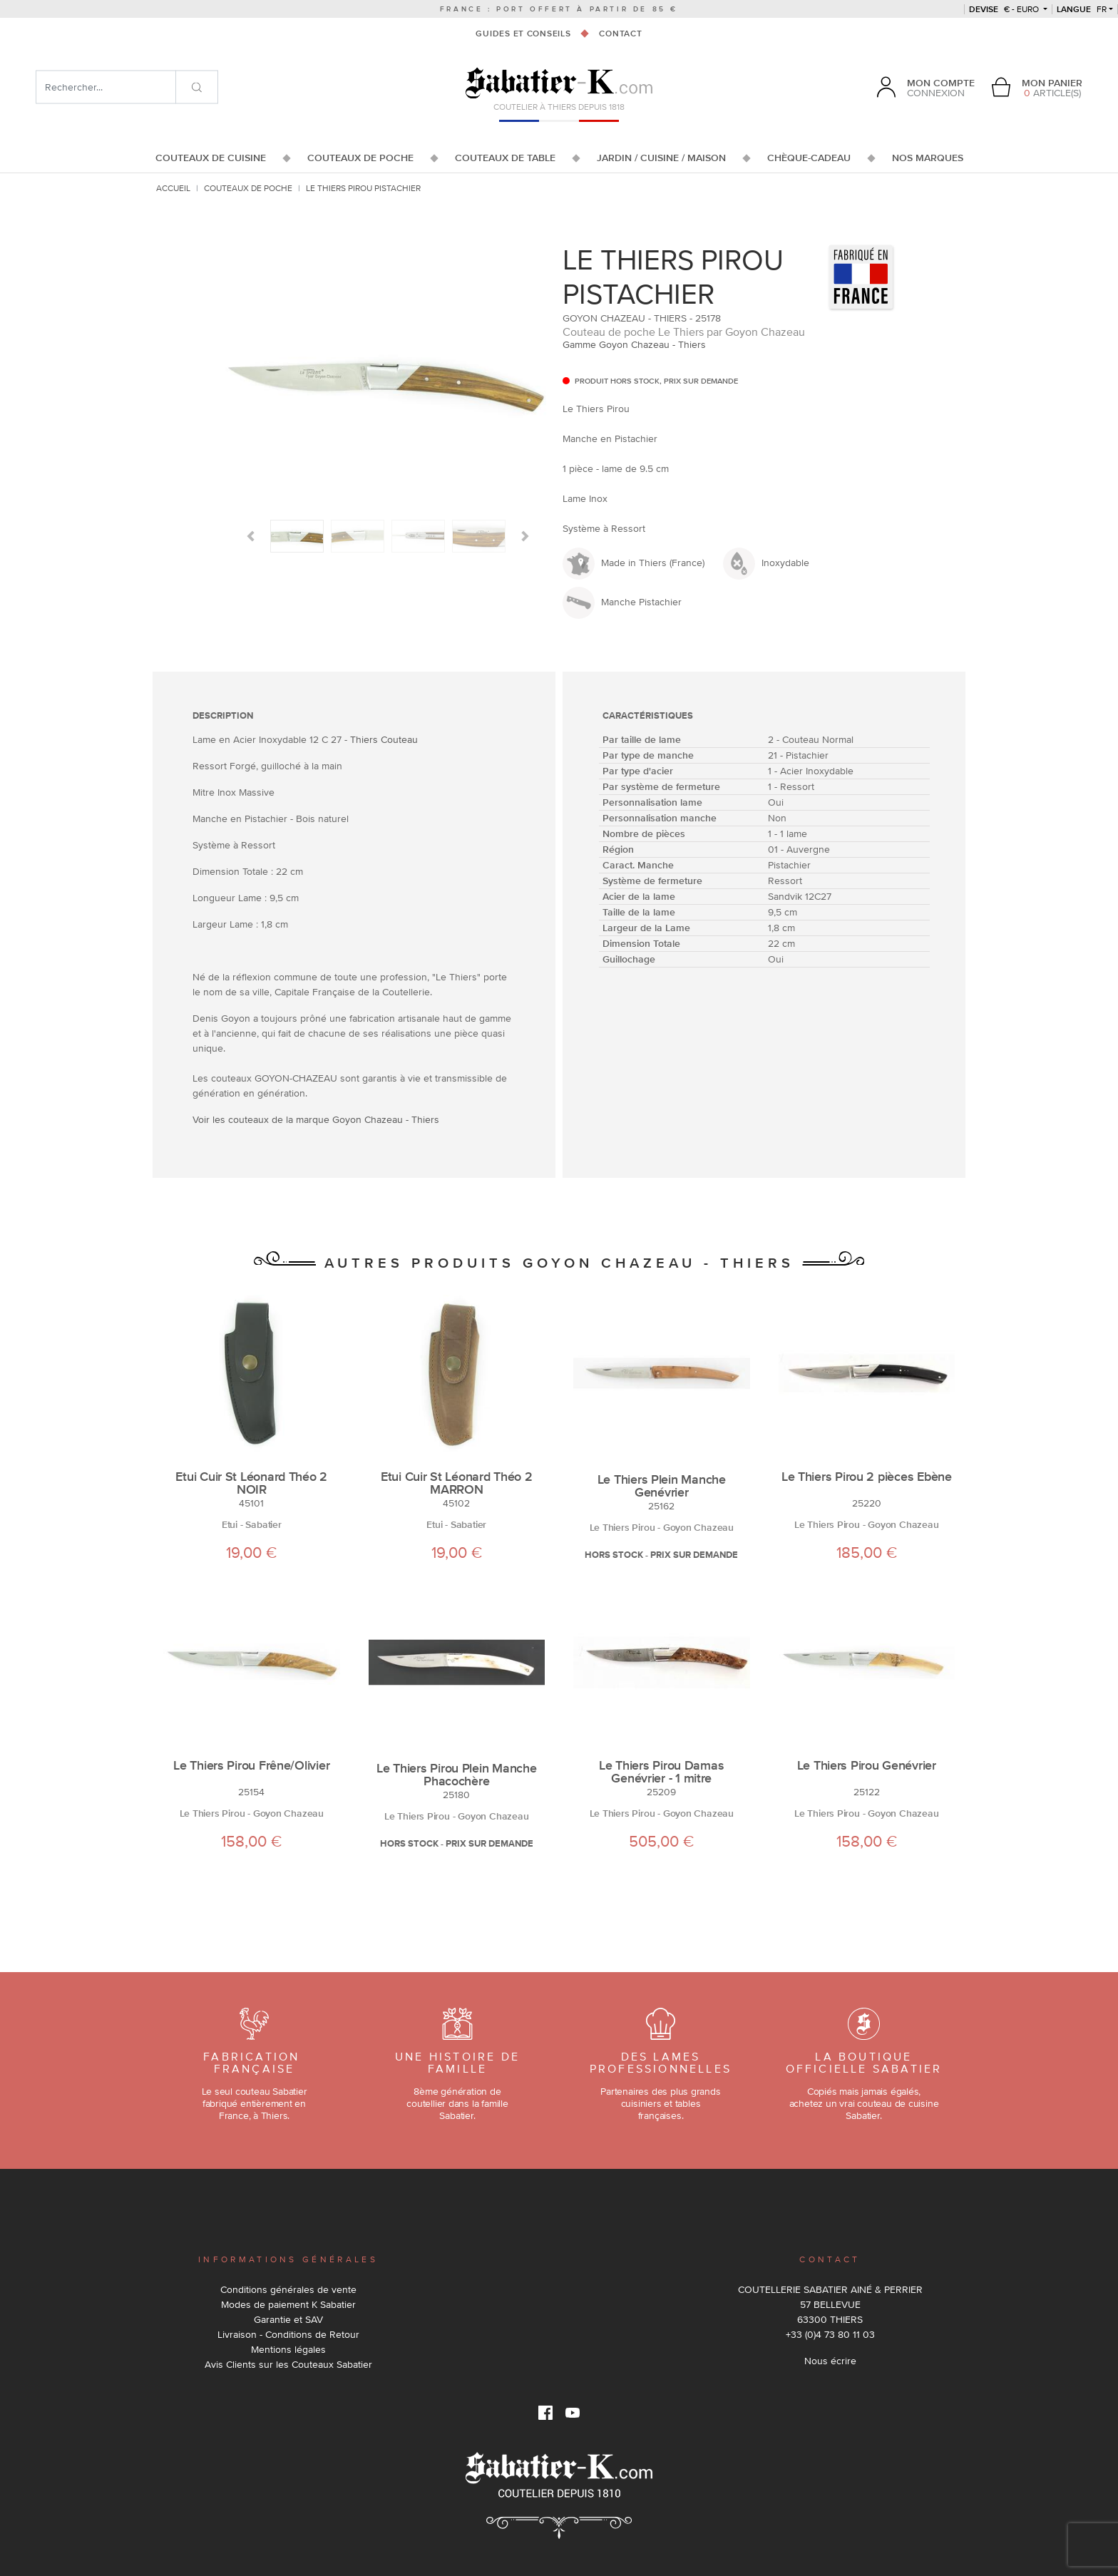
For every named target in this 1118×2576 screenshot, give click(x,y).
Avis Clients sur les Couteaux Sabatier (288, 2364)
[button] (250, 536)
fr (1082, 9)
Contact (620, 34)
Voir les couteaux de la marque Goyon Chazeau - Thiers (316, 1119)
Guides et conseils (523, 34)
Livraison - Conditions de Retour (288, 2334)
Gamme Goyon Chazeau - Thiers (634, 344)
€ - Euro (1005, 9)
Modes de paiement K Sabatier (288, 2304)
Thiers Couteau (384, 739)
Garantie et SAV (288, 2319)
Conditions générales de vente (288, 2289)
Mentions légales (288, 2349)
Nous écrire (830, 2360)
